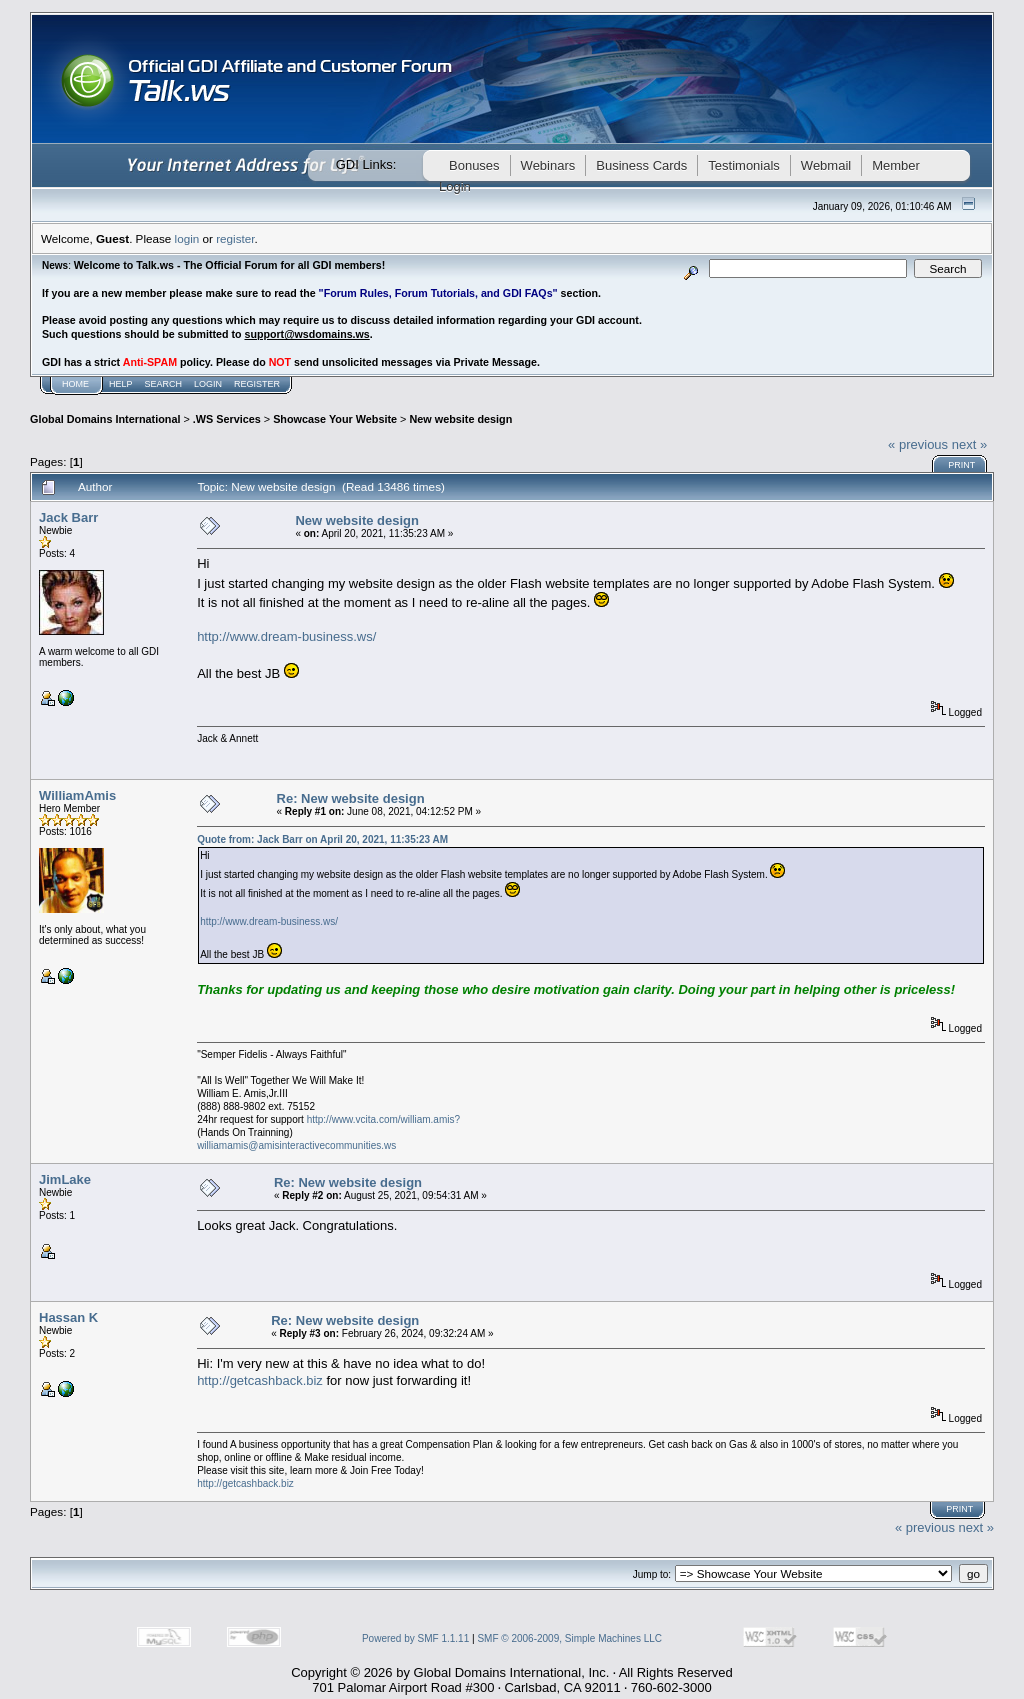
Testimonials (744, 165)
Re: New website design (351, 798)
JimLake (65, 1179)
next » (969, 444)
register (235, 238)
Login (208, 384)
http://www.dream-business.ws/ (286, 636)
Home (75, 384)
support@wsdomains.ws (306, 334)
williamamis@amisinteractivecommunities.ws (296, 1145)
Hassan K (68, 1317)
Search (164, 384)
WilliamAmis (77, 795)
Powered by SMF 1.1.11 (415, 1638)
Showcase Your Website (335, 419)
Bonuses (474, 165)
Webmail (826, 165)
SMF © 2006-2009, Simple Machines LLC (569, 1638)
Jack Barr (68, 517)
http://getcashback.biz (260, 1380)
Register (257, 384)
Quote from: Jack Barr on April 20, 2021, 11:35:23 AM (322, 839)
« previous (918, 444)
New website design (460, 419)
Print (961, 465)
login (187, 238)
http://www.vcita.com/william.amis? (383, 1119)
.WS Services (227, 419)
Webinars (548, 165)
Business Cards (641, 165)
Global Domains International (105, 419)
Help (121, 384)
